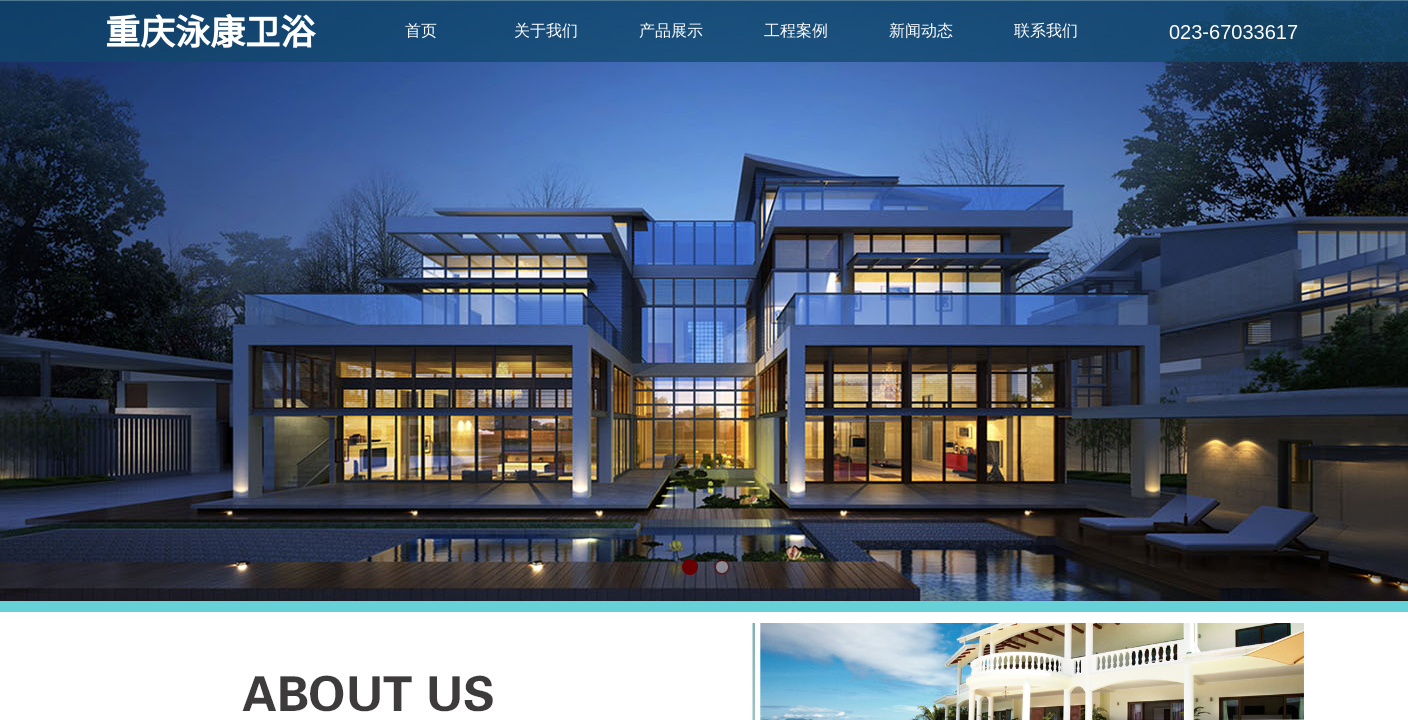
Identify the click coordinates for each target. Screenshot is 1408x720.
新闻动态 (921, 30)
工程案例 (796, 30)
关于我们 (546, 30)
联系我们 (1046, 30)
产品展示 (671, 30)
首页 (421, 30)
